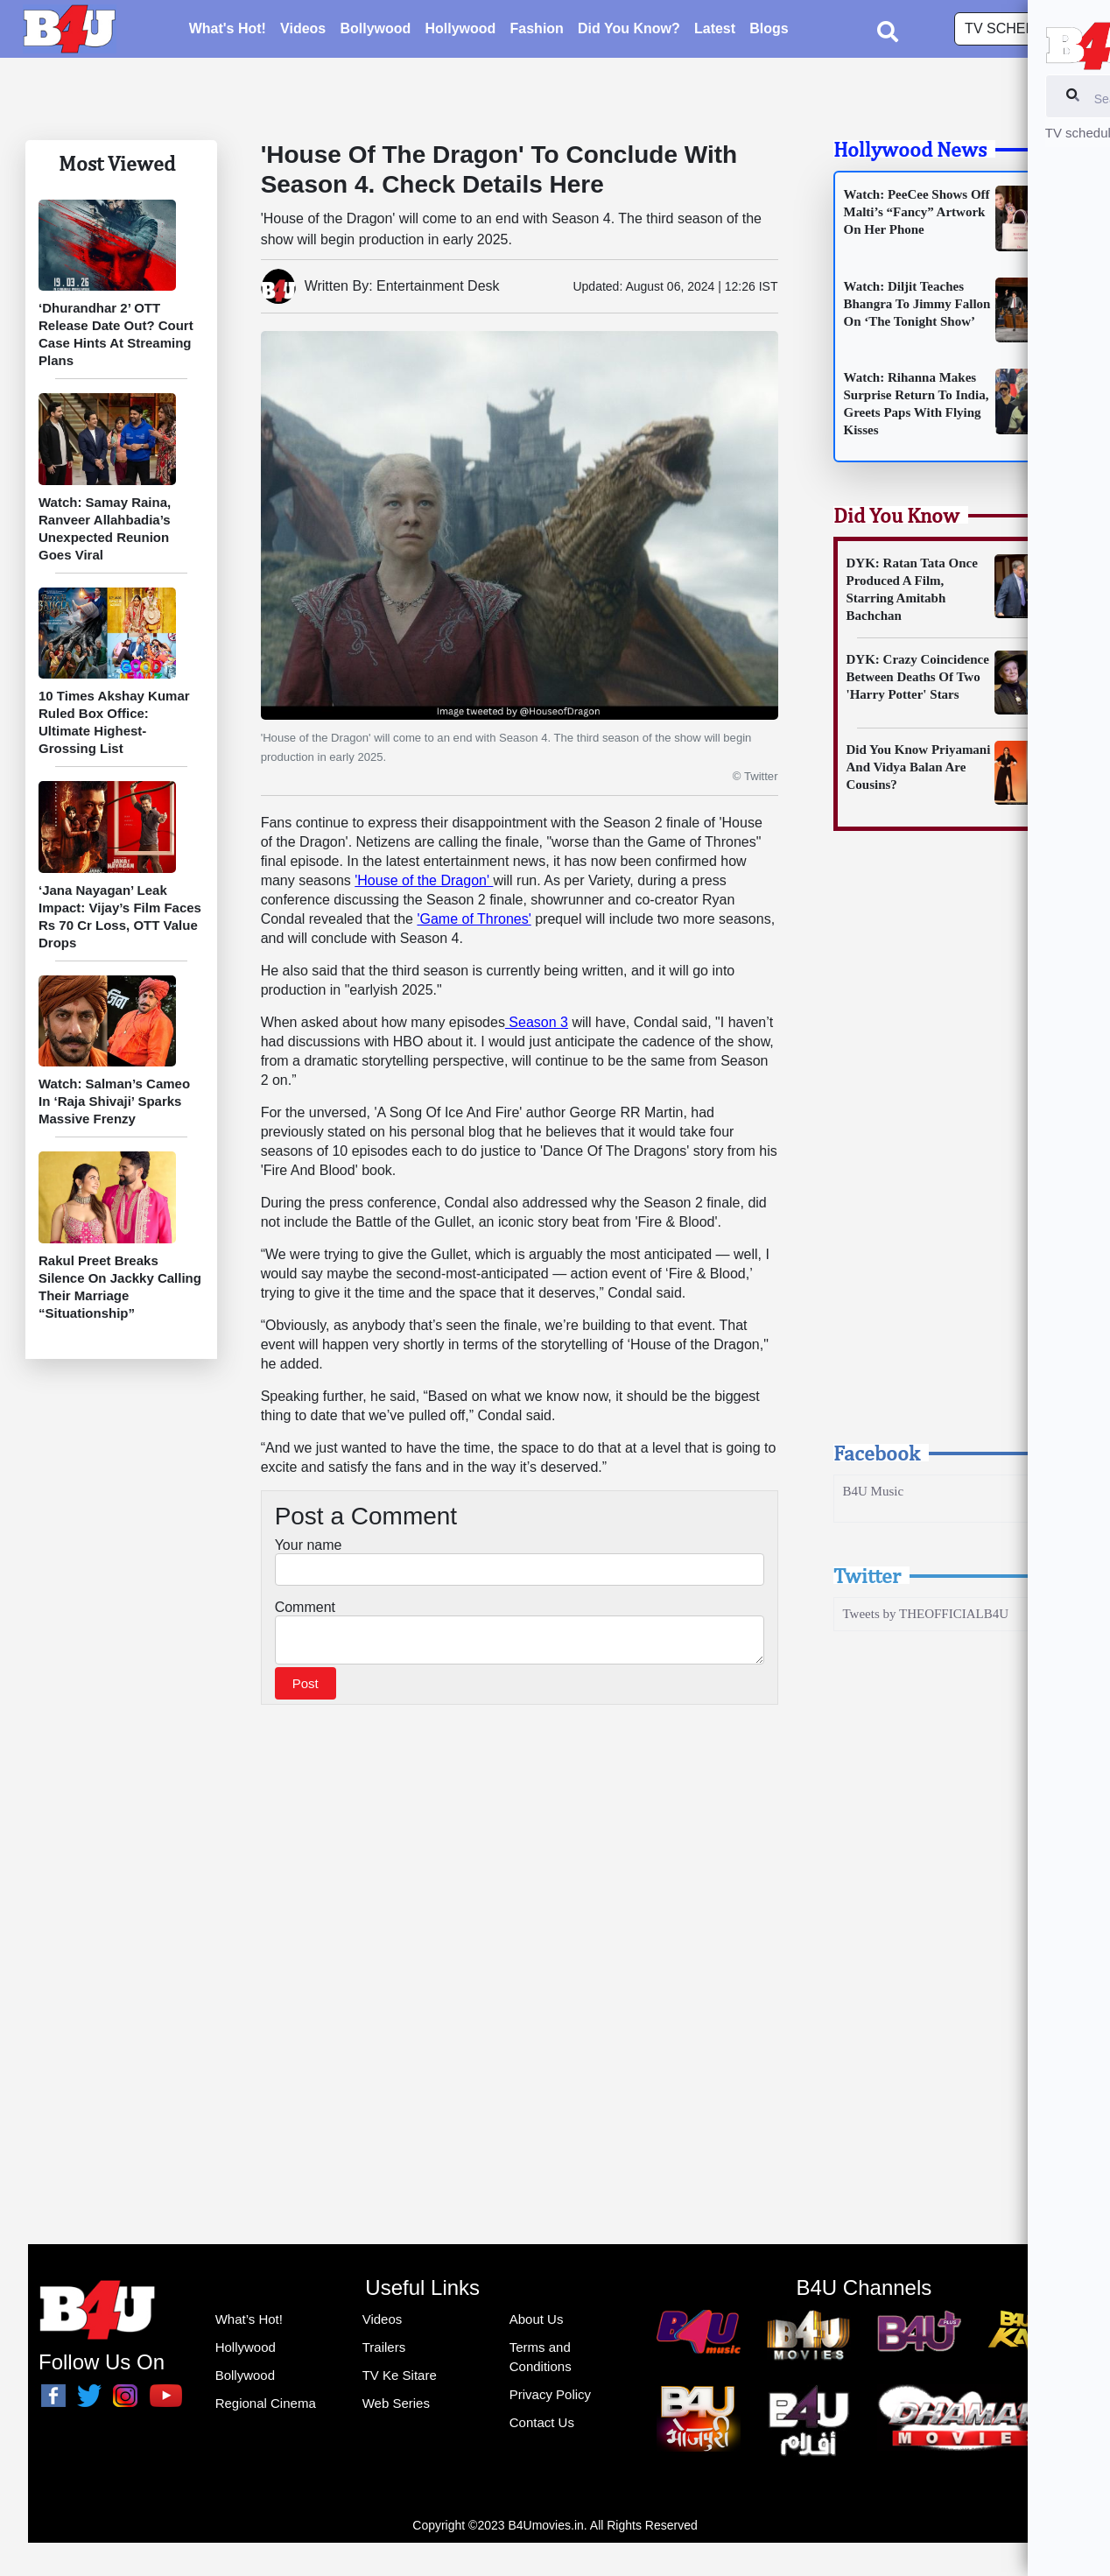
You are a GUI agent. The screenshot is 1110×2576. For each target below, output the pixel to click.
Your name (308, 1545)
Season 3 (536, 1022)
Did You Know (896, 515)
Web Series (396, 2403)
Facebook (876, 1452)
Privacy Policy (550, 2394)
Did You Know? (629, 31)
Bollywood (375, 31)
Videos (303, 31)
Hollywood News (910, 149)
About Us (536, 2319)
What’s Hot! (249, 2319)
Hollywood (460, 31)
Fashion (537, 31)
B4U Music (873, 1491)
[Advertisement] (952, 1152)
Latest (714, 31)
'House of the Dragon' (424, 880)
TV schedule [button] (1015, 31)
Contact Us (541, 2422)
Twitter (867, 1575)
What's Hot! (227, 31)
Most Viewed (117, 163)
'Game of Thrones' (473, 918)
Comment (305, 1607)
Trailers (383, 2347)
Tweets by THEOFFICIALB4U (926, 1614)
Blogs (768, 31)
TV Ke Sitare (399, 2375)
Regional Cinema (265, 2403)
